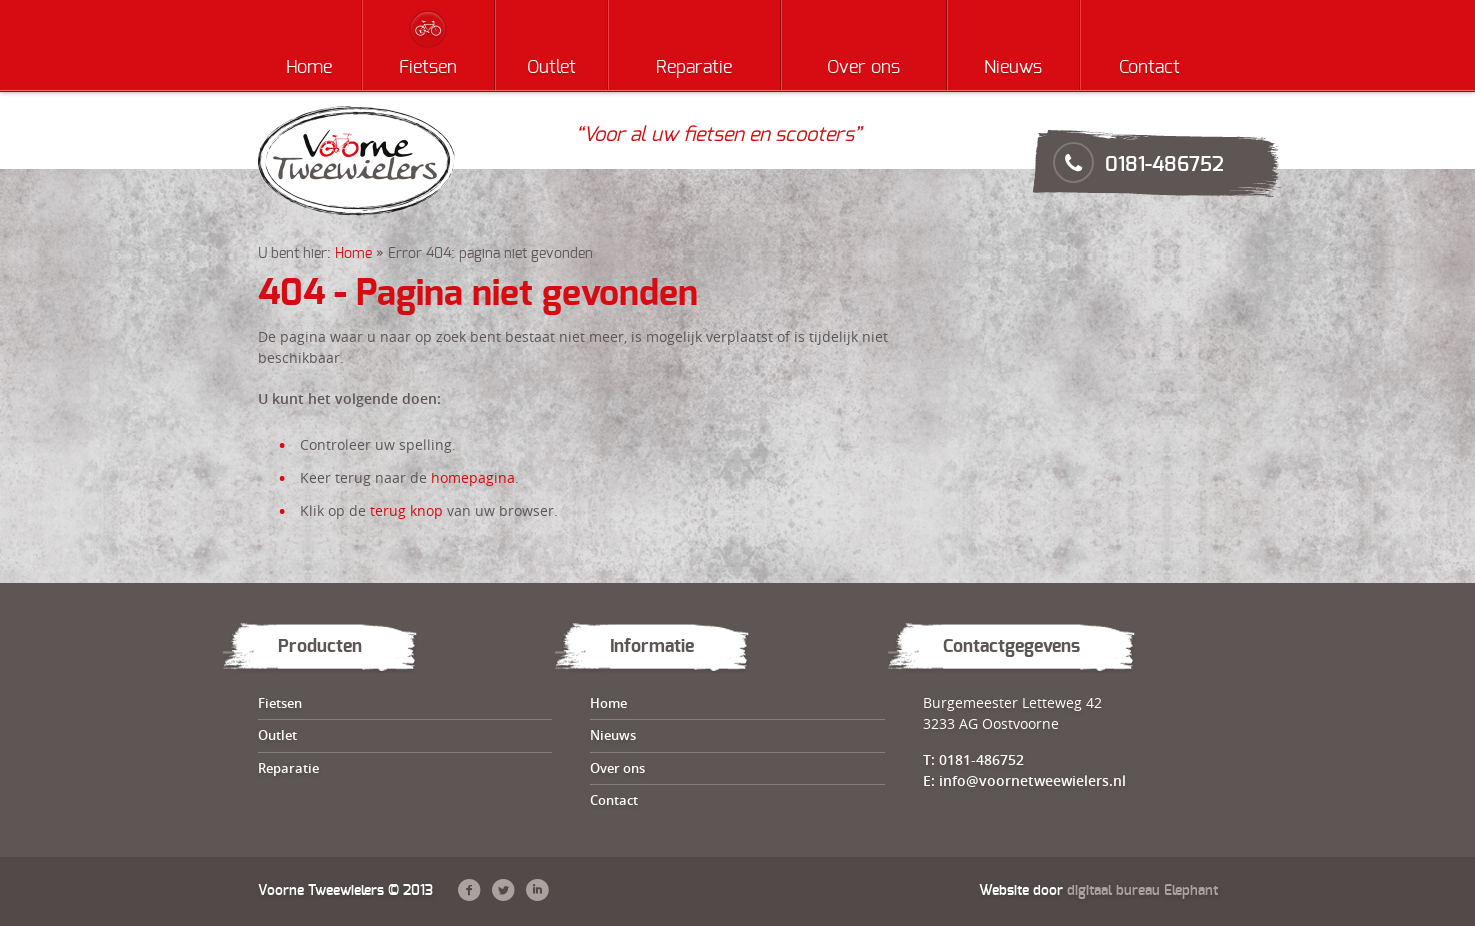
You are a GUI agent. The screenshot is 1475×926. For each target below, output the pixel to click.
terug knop (406, 510)
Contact (1149, 68)
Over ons (863, 68)
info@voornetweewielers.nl (1032, 780)
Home (309, 68)
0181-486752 (1164, 165)
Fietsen (428, 68)
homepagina (473, 477)
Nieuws (1013, 68)
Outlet (551, 68)
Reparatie (694, 68)
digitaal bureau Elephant (1142, 891)
